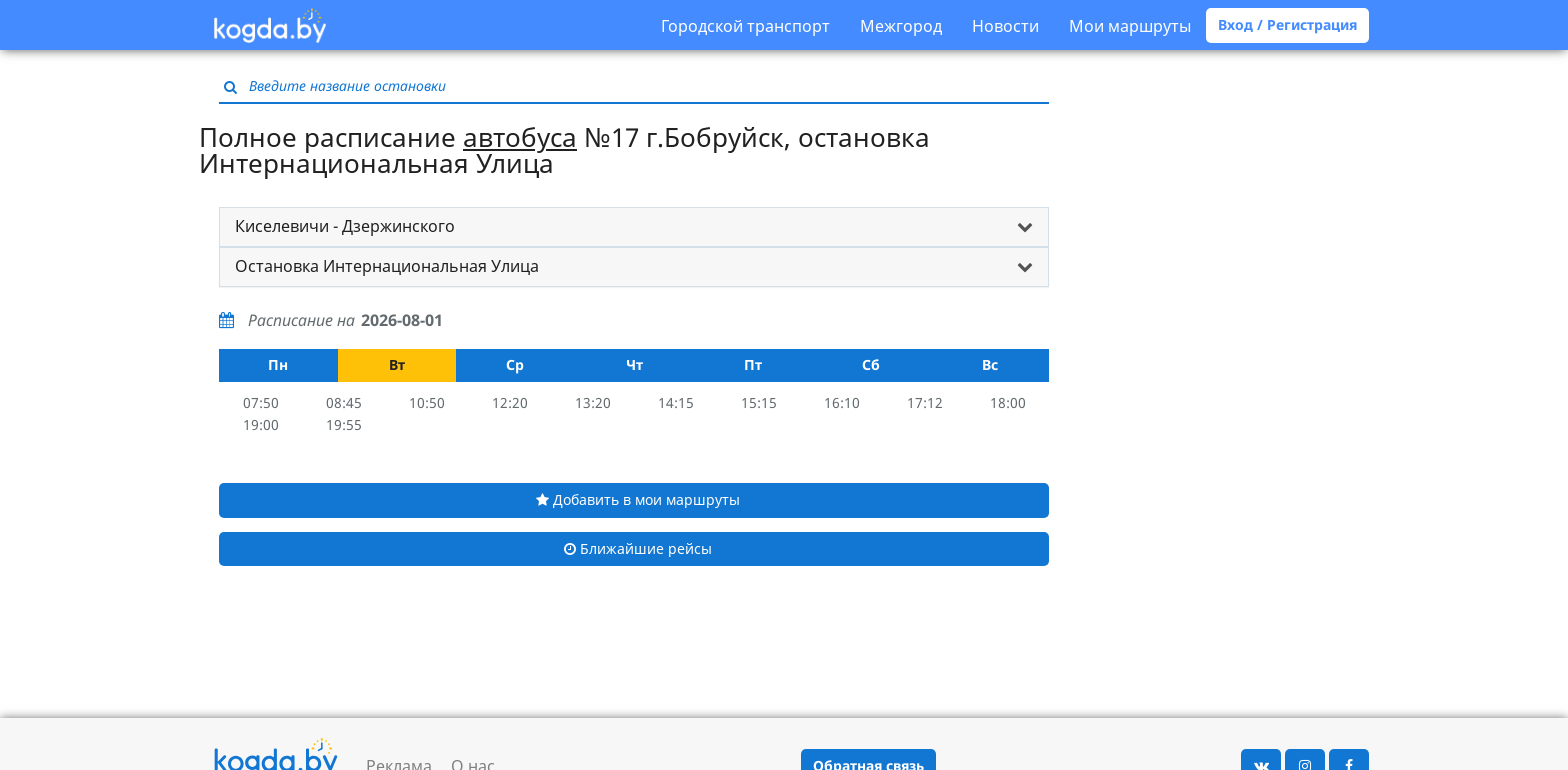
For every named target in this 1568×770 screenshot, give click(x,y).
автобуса (520, 137)
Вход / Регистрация (1287, 24)
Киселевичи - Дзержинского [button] (345, 226)
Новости (1005, 26)
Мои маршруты (1130, 26)
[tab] (634, 227)
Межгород (901, 26)
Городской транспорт (745, 26)
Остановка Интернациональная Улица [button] (387, 266)
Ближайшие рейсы (638, 548)
